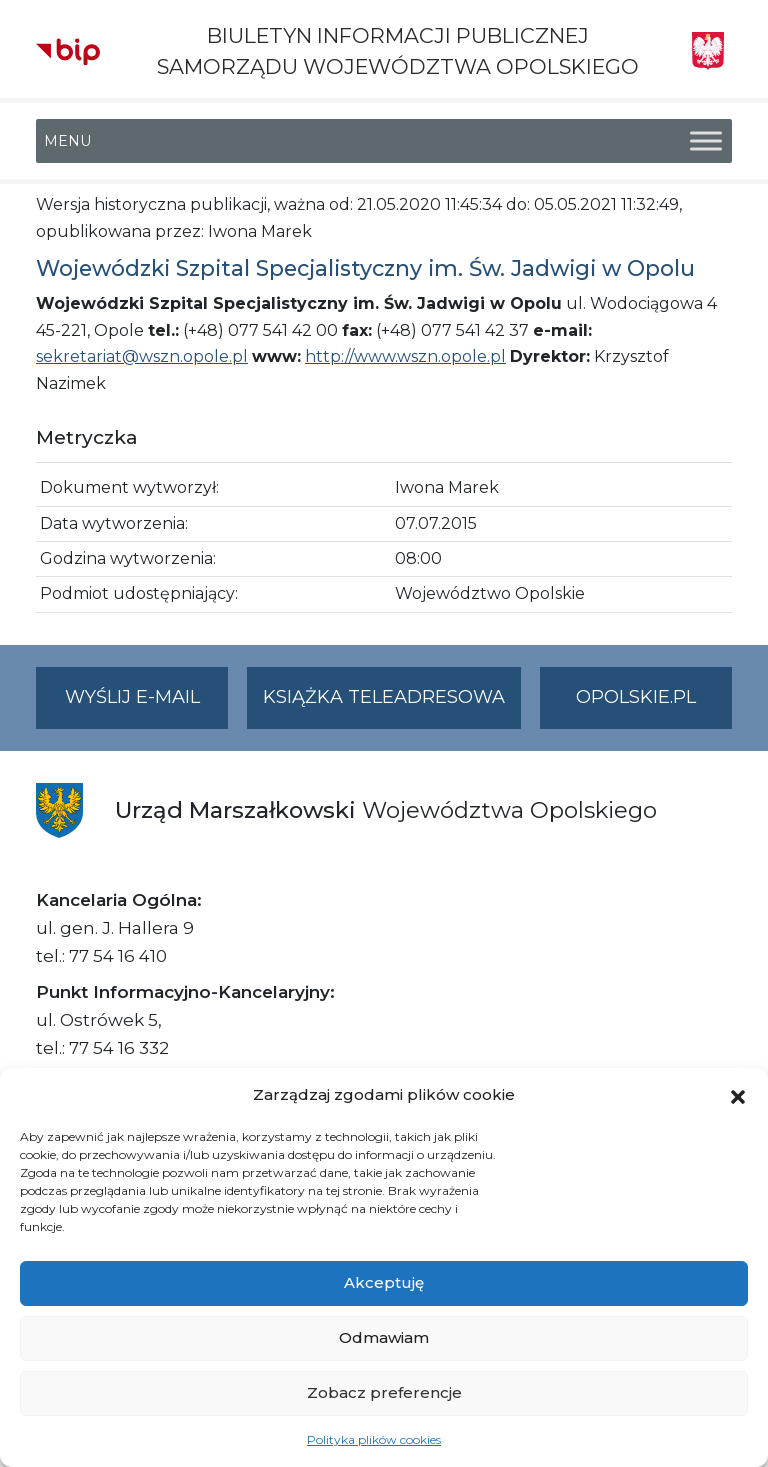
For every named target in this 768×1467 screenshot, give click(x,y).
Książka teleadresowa (384, 697)
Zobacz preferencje (384, 1392)
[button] (738, 1095)
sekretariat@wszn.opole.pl (142, 356)
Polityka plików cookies (374, 1439)
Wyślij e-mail (147, 705)
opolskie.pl (636, 697)
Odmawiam (384, 1337)
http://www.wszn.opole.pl (405, 356)
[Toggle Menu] (706, 141)
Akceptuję (384, 1282)
